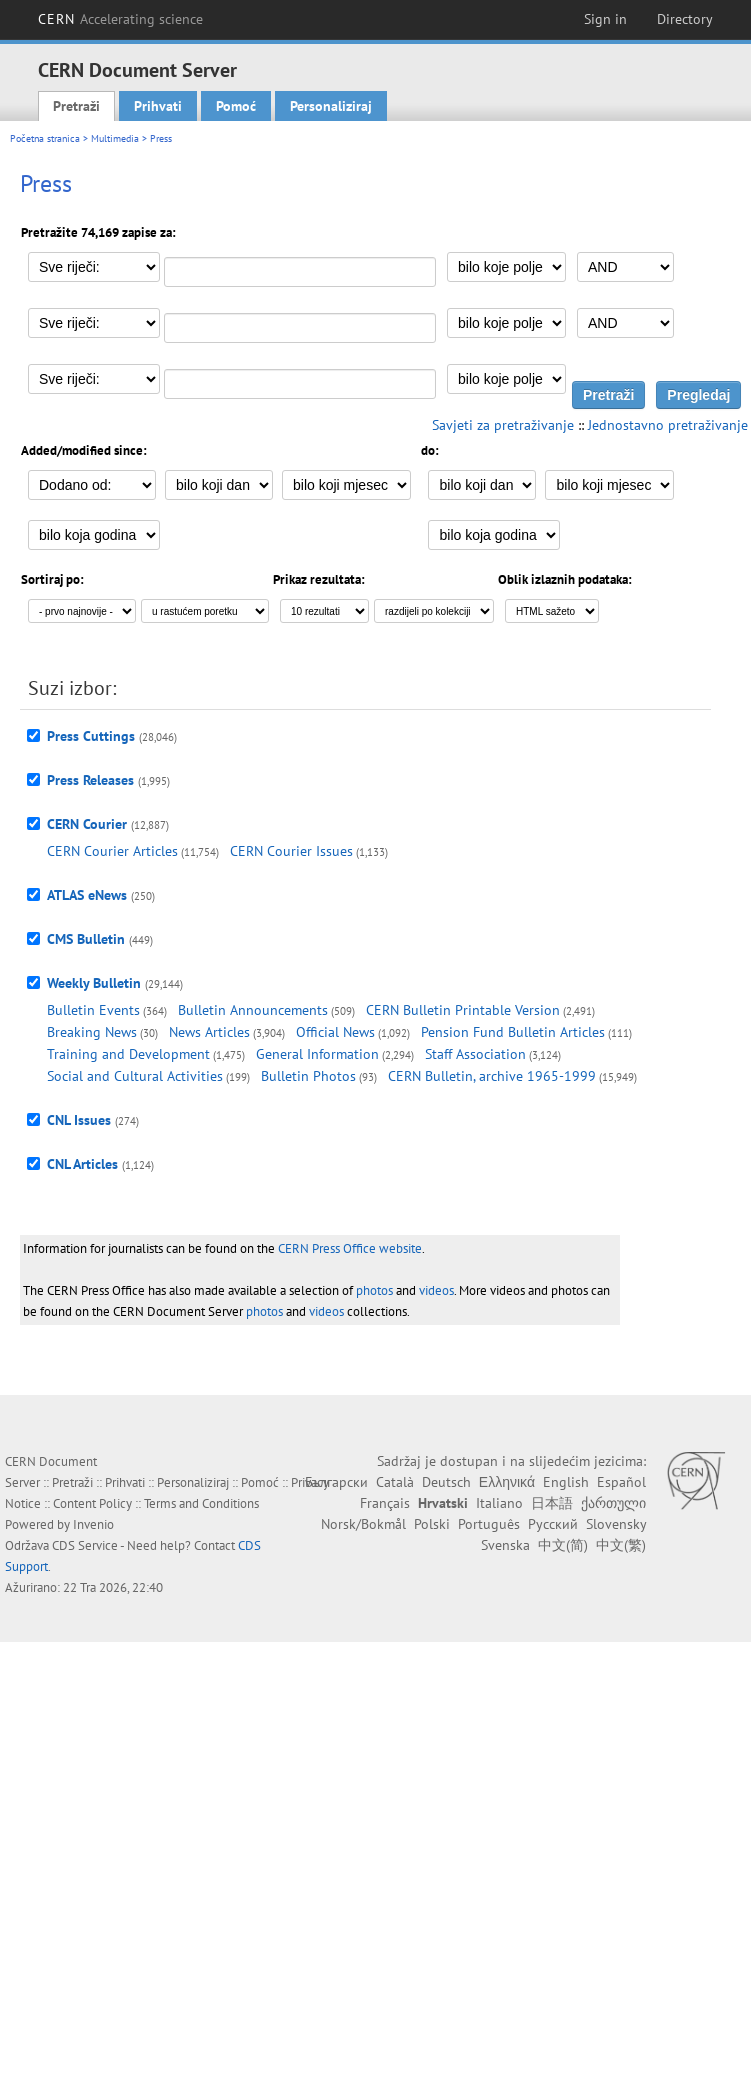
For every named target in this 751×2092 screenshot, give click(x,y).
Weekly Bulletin (94, 983)
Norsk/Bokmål (363, 1524)
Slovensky (616, 1524)
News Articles (209, 1032)
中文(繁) (621, 1545)
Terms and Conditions (201, 1503)
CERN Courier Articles (112, 851)
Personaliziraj (331, 106)
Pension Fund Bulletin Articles (513, 1032)
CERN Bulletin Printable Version (463, 1010)
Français (385, 1503)
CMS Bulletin (86, 939)
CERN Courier (87, 824)
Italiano (499, 1503)
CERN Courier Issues (291, 851)
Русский (553, 1524)
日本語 (552, 1503)
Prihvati (158, 106)
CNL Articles (82, 1164)
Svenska (505, 1545)
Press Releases (90, 780)
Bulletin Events (93, 1010)
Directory (685, 19)
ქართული (613, 1503)
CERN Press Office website (350, 1248)
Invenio (93, 1524)
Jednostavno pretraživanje (668, 425)
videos (436, 1290)
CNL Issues (79, 1120)
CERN (121, 19)
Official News (335, 1032)
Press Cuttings (91, 736)
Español (621, 1482)
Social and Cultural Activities (135, 1076)
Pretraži (76, 106)
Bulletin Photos (308, 1076)
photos (374, 1290)
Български (336, 1482)
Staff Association (475, 1054)
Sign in (605, 19)
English (566, 1482)
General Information (317, 1054)
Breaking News (92, 1032)
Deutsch (446, 1482)
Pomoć (236, 106)
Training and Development (128, 1054)
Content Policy (92, 1503)
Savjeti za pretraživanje (503, 425)
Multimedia (115, 138)
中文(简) (563, 1545)
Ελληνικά (507, 1482)
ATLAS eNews (87, 895)
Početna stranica (45, 138)
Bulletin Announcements (253, 1010)
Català (395, 1482)
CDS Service (85, 1545)
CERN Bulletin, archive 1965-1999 (492, 1076)
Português (489, 1524)
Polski (432, 1524)
